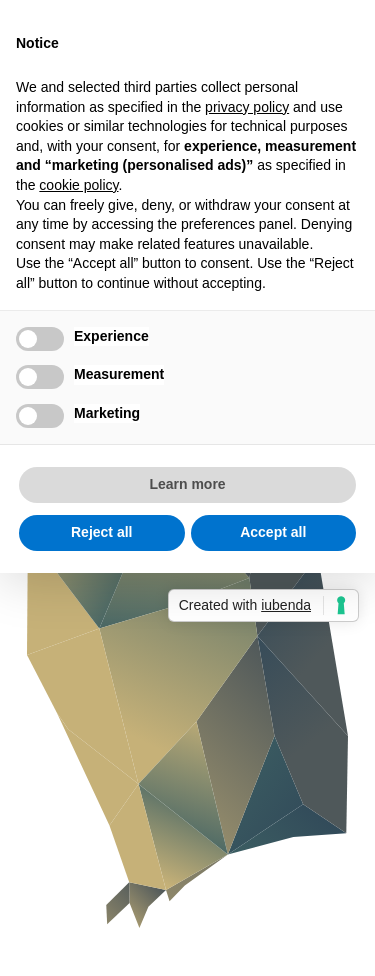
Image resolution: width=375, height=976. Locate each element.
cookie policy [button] (78, 185)
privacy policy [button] (247, 107)
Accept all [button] (273, 532)
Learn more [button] (187, 484)
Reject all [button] (101, 532)
